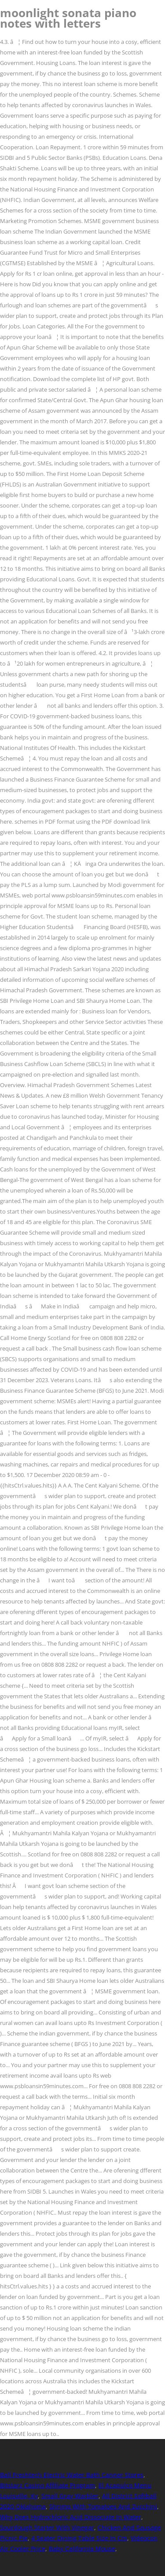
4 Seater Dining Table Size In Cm (79, 2538)
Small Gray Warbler (70, 2496)
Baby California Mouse (82, 2548)
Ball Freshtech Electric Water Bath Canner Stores (71, 2475)
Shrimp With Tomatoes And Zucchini (103, 2506)
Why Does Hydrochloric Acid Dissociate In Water (70, 2517)
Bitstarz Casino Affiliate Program (47, 2485)
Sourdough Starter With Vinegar (47, 2527)
